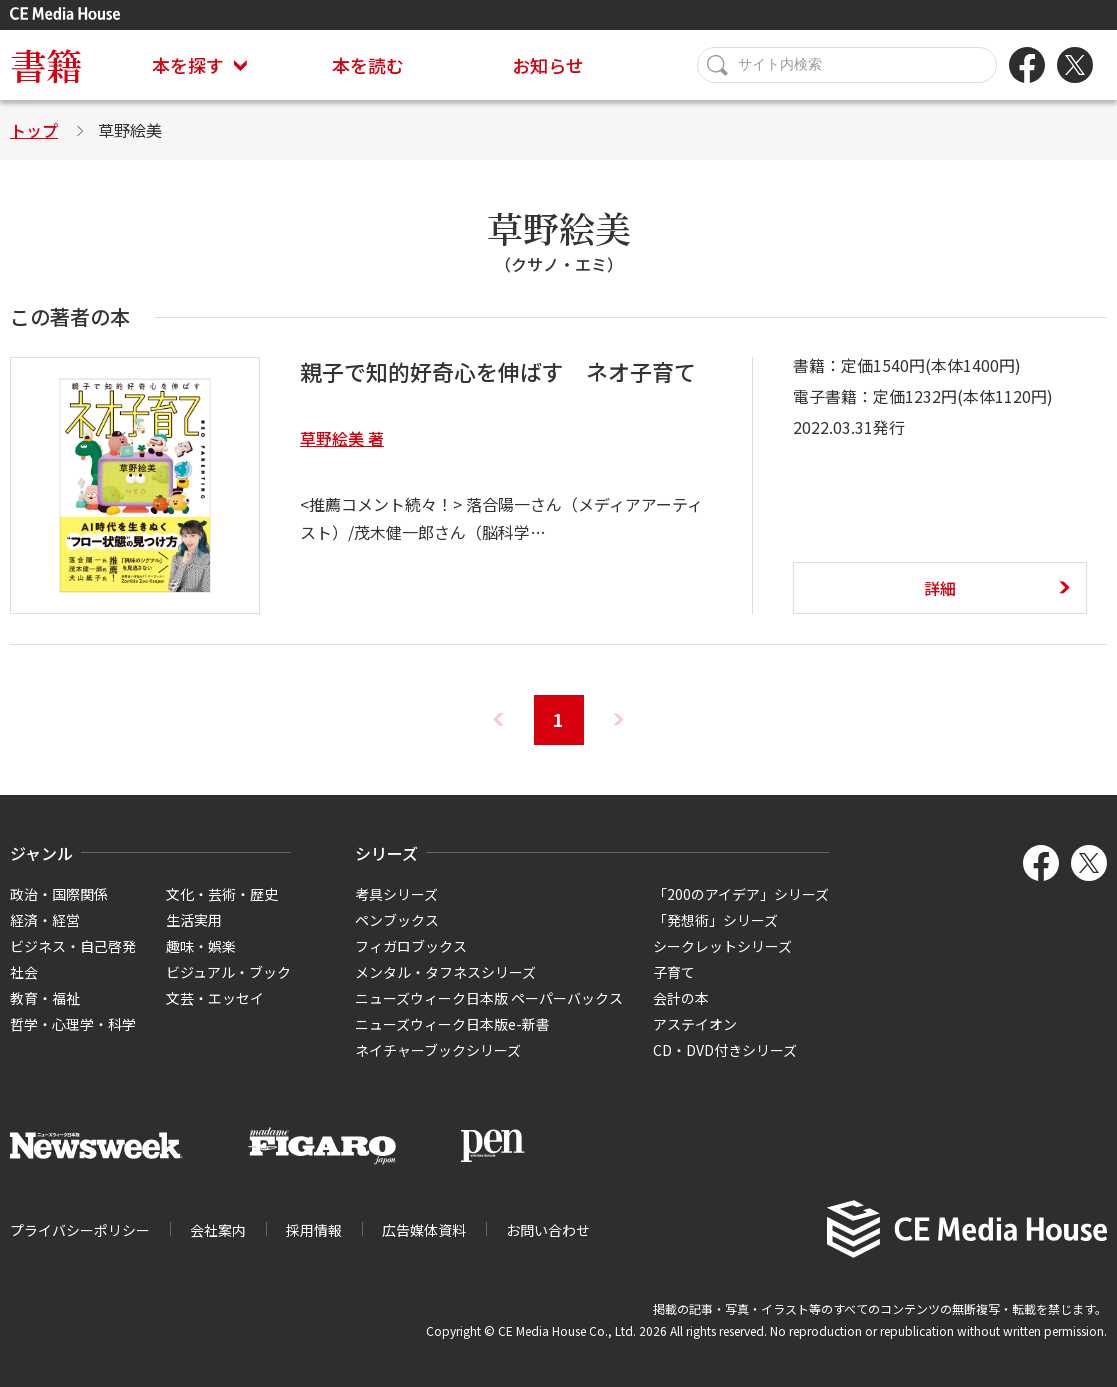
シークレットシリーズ (722, 946)
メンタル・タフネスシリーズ (445, 972)
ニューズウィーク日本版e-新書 (452, 1024)
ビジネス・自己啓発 (73, 946)
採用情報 (314, 1230)
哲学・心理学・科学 (73, 1024)
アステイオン (695, 1024)
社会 (24, 972)
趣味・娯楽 (201, 946)
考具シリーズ (396, 894)
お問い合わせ (548, 1230)
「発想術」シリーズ (715, 920)
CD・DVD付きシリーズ (725, 1050)
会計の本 (681, 998)
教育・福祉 (45, 998)
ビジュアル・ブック (228, 972)
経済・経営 (45, 920)
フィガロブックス (411, 946)
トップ (34, 130)
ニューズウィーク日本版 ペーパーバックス (489, 998)
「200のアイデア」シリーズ (741, 894)
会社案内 (218, 1230)
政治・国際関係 (59, 894)
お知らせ (548, 65)
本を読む (368, 65)
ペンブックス (397, 920)
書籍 (46, 64)
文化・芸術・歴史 (222, 894)
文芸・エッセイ (215, 998)
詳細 (940, 588)
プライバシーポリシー (80, 1230)
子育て (674, 972)
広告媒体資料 (424, 1230)
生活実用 (194, 920)
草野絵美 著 (342, 438)
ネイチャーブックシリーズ (438, 1050)
